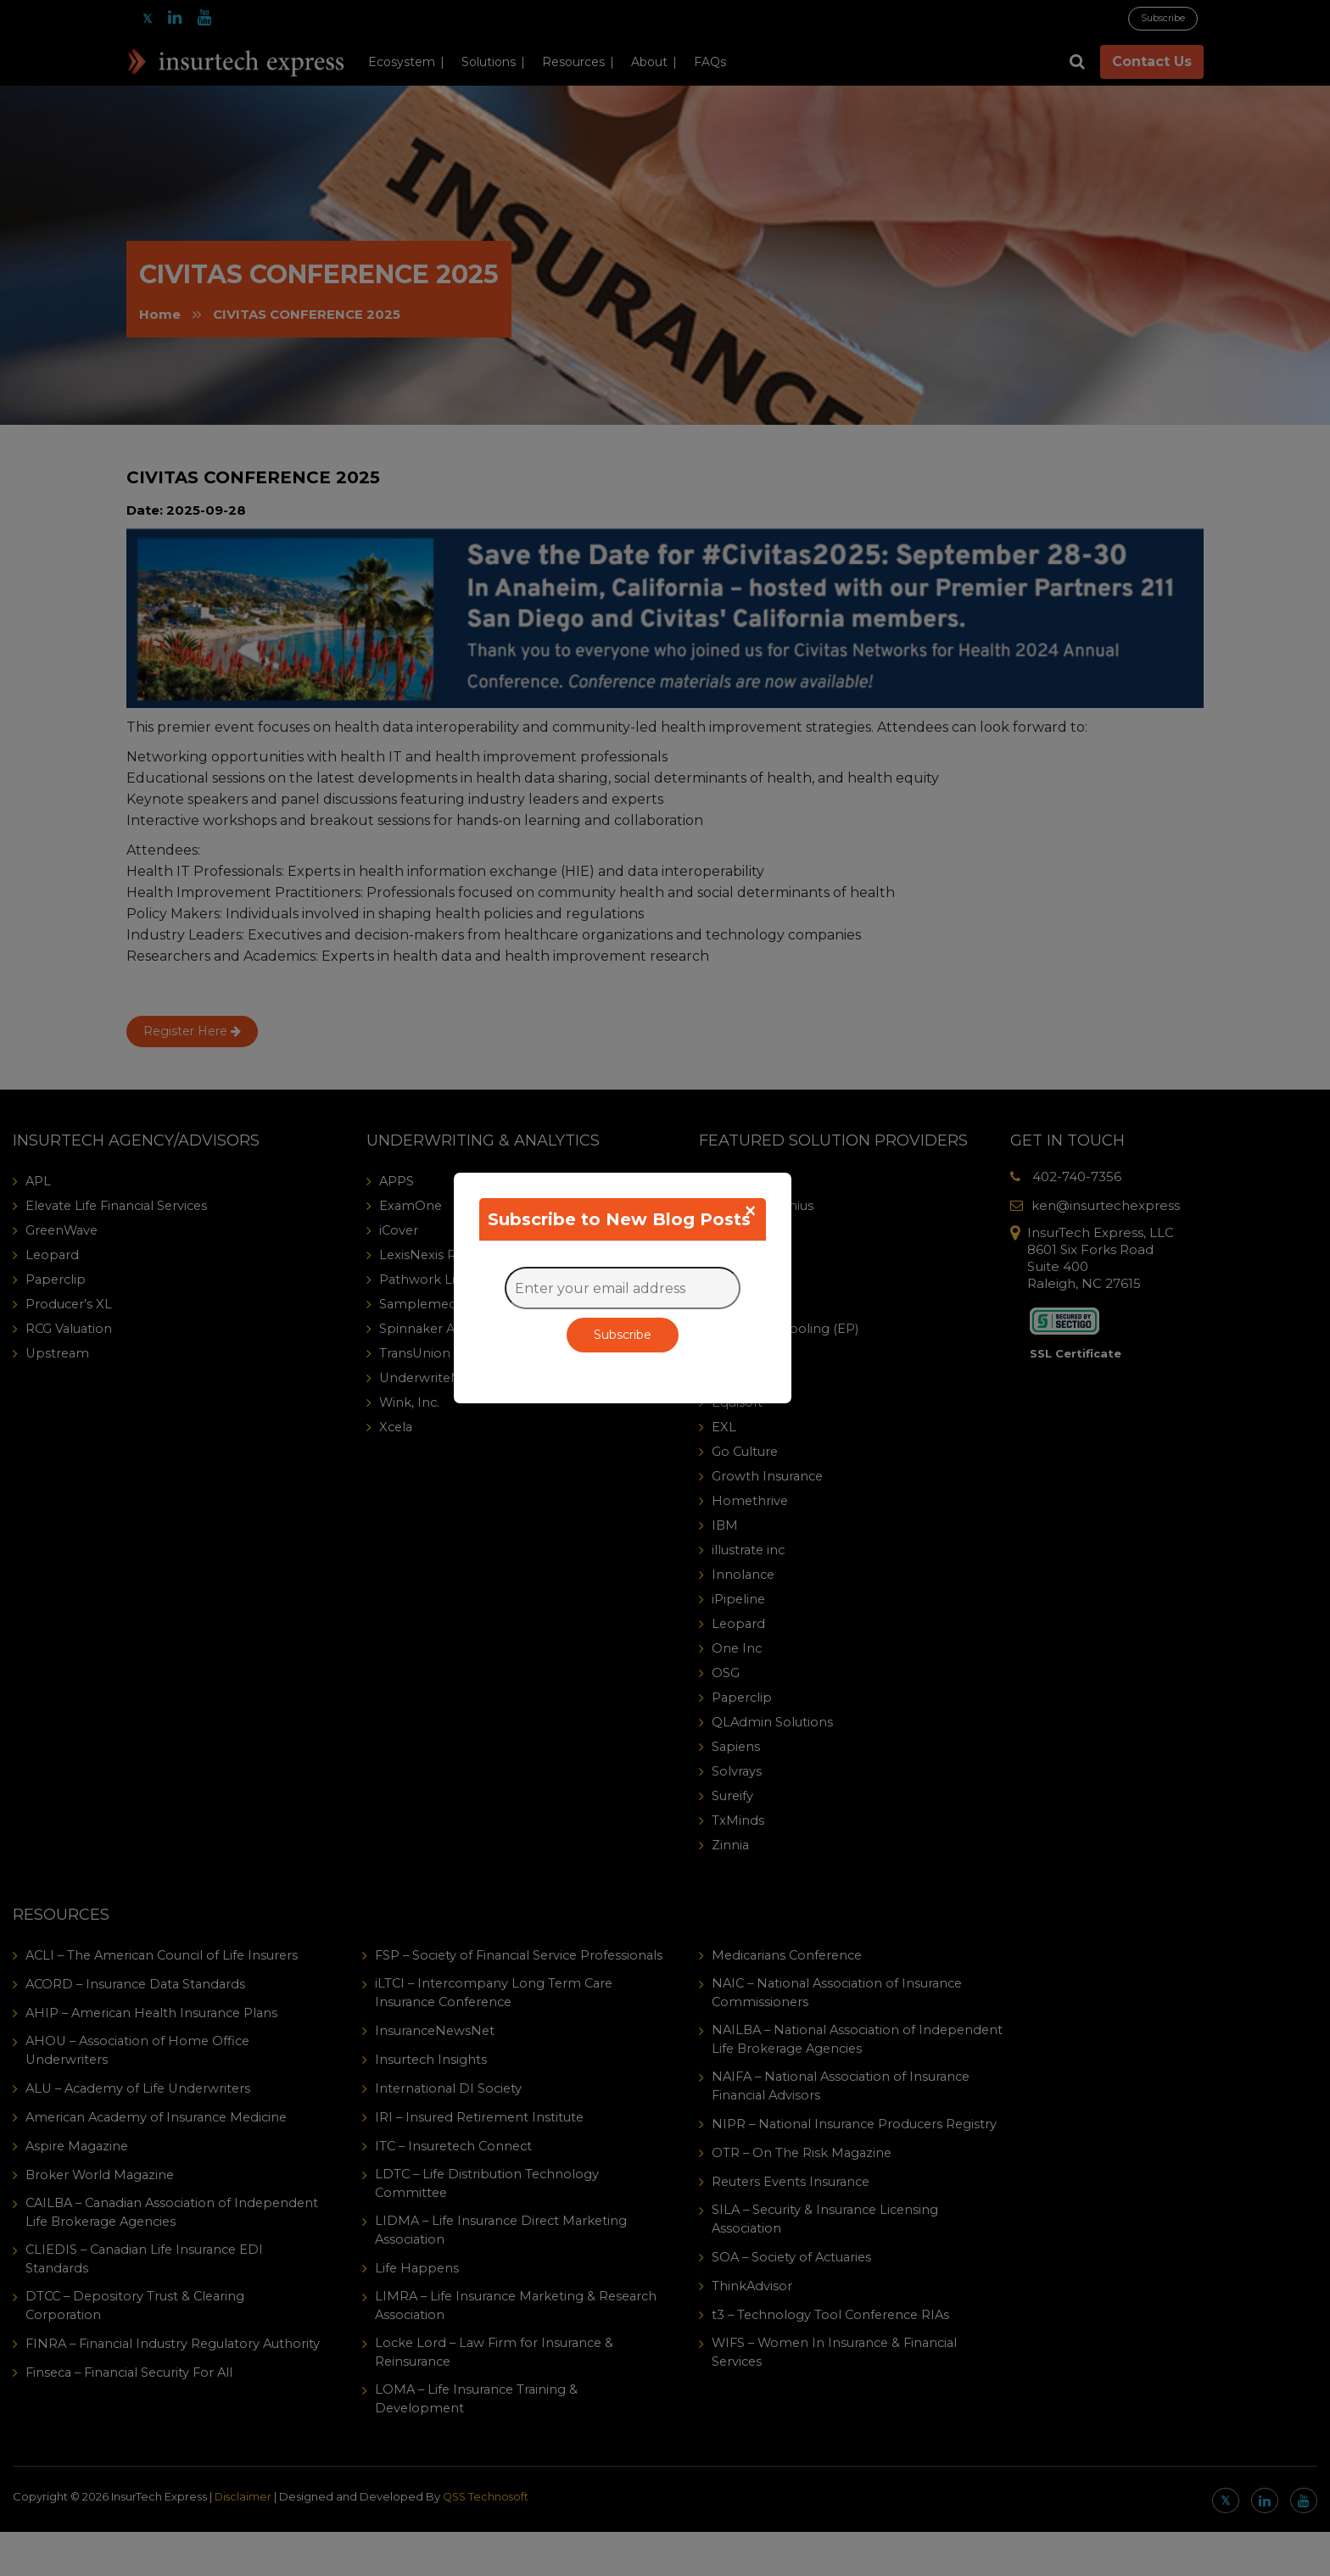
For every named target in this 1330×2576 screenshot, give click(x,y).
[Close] (750, 1211)
